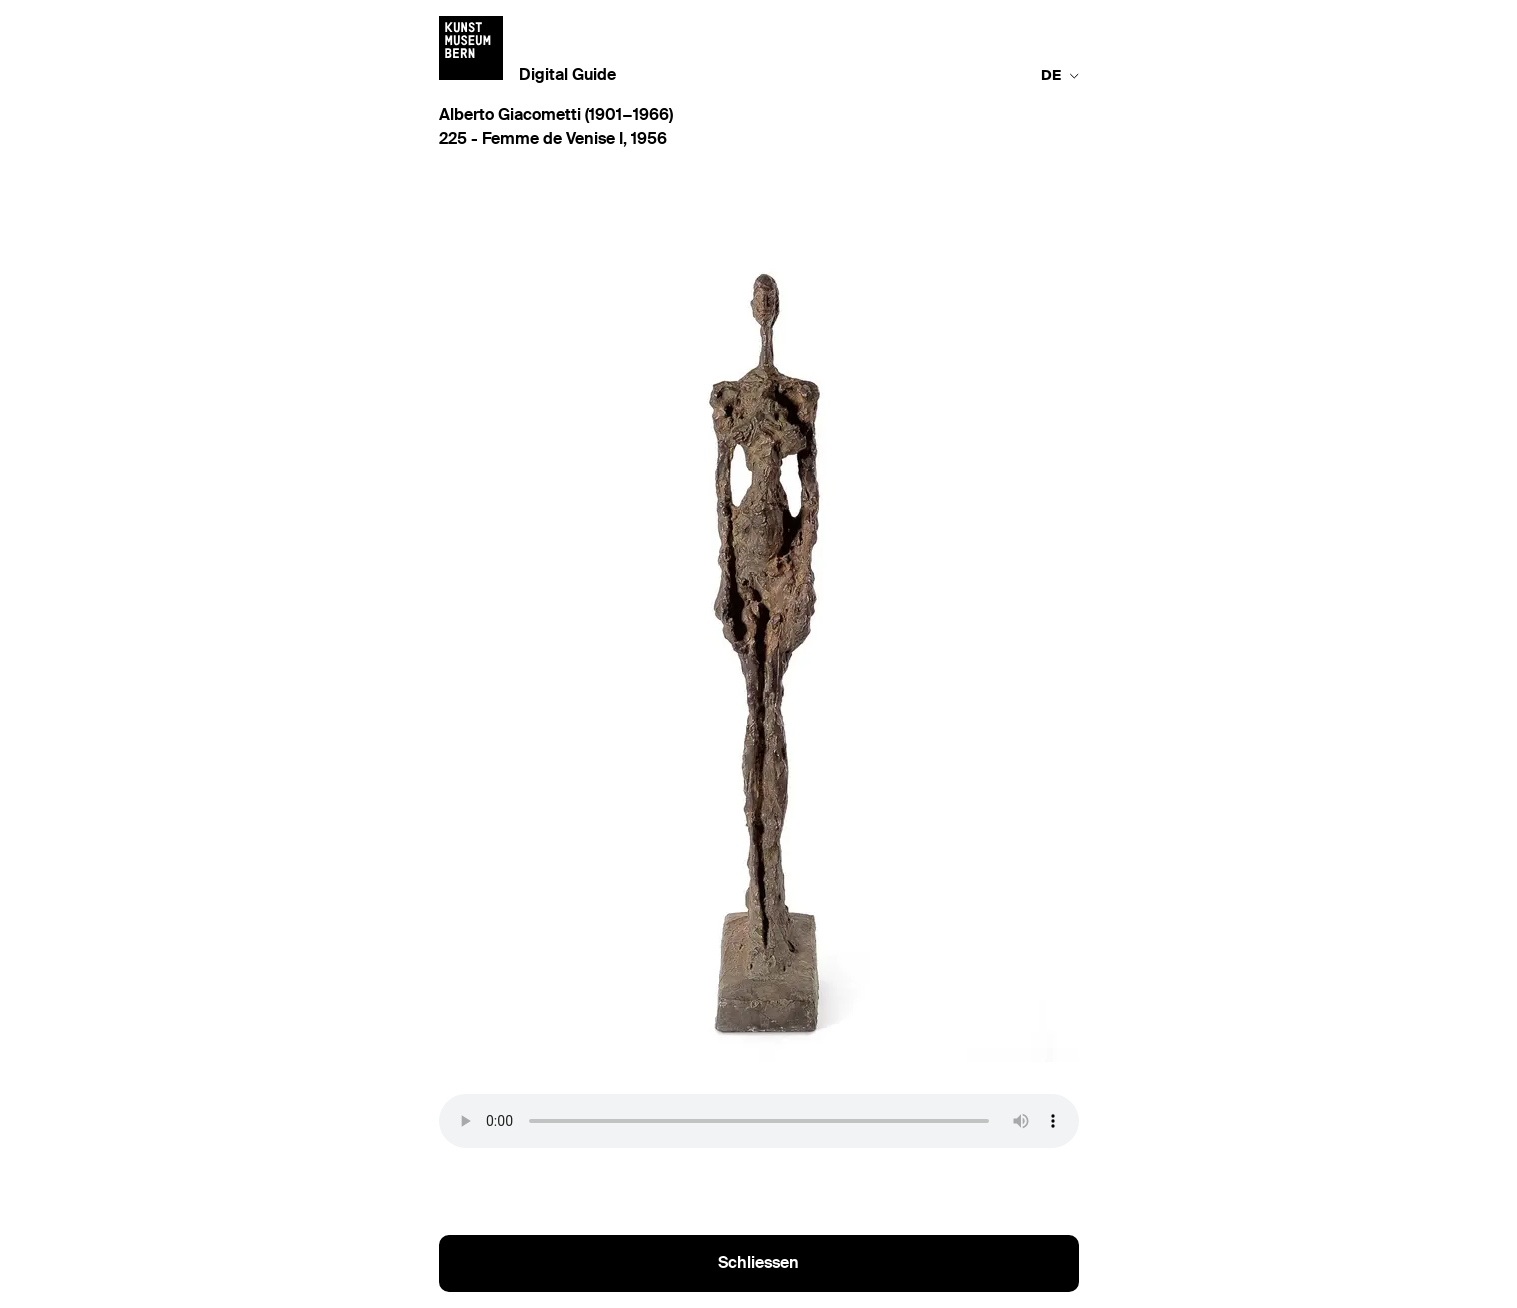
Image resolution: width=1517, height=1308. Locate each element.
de (1060, 76)
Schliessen (758, 1264)
